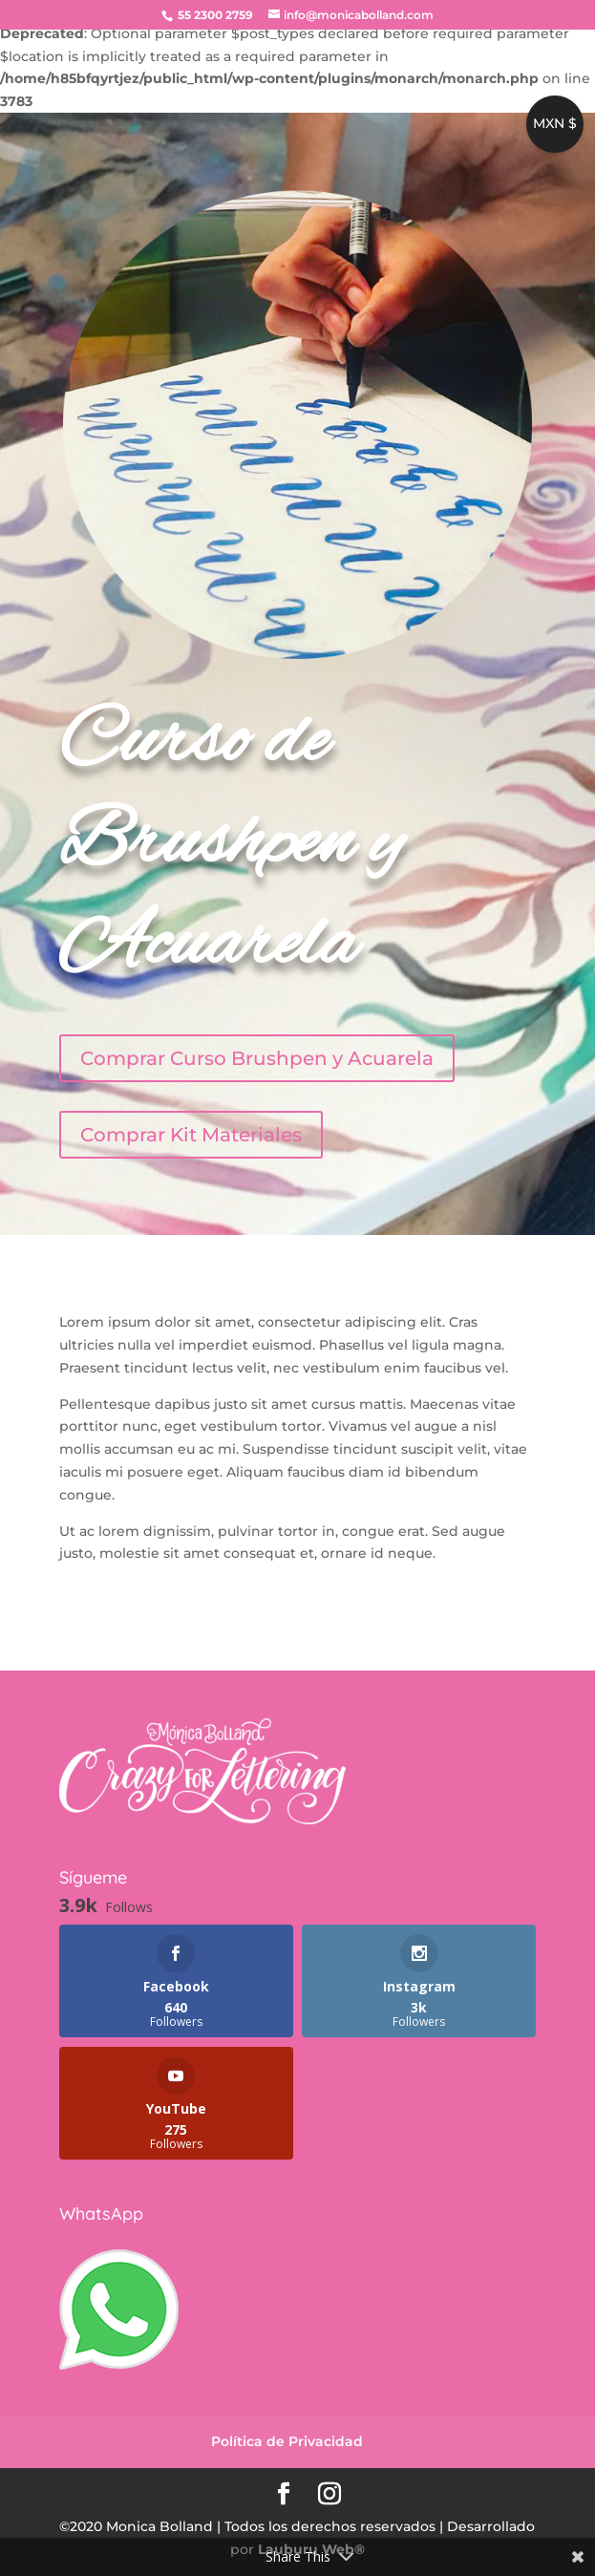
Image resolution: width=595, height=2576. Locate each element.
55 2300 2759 (214, 15)
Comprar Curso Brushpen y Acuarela (257, 1058)
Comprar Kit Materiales (191, 1134)
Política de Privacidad (287, 2441)
